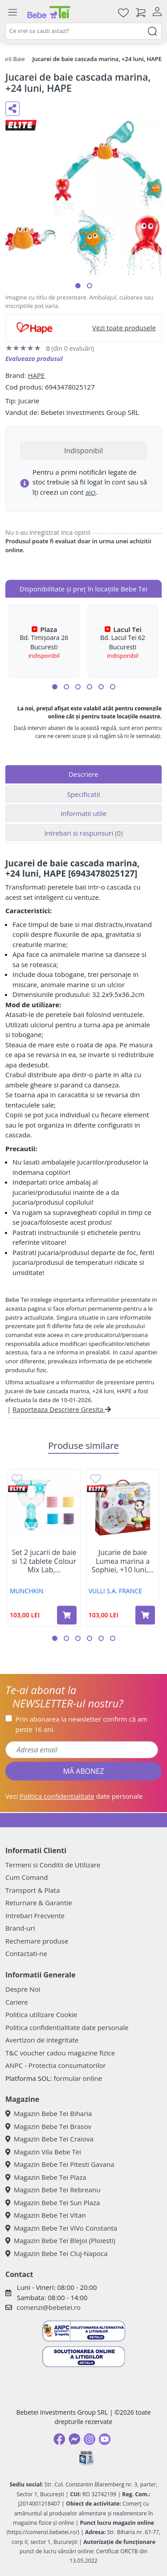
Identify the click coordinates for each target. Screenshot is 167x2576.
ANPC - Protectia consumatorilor (55, 2065)
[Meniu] (12, 12)
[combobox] (83, 31)
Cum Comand (26, 1877)
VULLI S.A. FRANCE (115, 1591)
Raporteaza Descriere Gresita (61, 1409)
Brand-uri (20, 1928)
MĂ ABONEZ (83, 1771)
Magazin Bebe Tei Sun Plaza (52, 2202)
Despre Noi (22, 1989)
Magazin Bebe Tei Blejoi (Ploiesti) (60, 2240)
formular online (77, 2078)
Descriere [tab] (83, 774)
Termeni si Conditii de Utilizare (52, 1864)
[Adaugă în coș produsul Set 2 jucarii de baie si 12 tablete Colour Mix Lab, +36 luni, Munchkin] (67, 1615)
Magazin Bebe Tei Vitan (45, 2215)
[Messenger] (74, 2439)
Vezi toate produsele (124, 327)
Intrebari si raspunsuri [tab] (83, 833)
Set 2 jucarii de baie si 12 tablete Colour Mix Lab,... (44, 1561)
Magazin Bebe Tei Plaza (45, 2177)
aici (91, 492)
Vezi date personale (74, 1796)
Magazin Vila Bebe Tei (43, 2151)
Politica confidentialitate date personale (66, 2027)
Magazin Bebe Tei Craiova (49, 2138)
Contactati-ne (26, 1953)
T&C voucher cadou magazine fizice (60, 2052)
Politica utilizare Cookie (41, 2014)
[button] (78, 286)
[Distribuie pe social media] (12, 109)
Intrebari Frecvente (35, 1915)
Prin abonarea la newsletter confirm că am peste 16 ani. (81, 1724)
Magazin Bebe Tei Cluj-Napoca (56, 2253)
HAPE (36, 375)
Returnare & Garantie (38, 1902)
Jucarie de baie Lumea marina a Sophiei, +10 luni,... (123, 1561)
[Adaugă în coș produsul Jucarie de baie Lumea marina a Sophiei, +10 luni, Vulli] (145, 1615)
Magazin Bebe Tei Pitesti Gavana (59, 2164)
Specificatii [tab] (83, 794)
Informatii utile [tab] (83, 813)
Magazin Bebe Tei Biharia (48, 2113)
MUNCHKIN (27, 1591)
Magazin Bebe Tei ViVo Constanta (61, 2227)
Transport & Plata (32, 1890)
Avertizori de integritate (41, 2039)
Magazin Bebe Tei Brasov (48, 2126)
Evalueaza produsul (34, 358)
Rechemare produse (36, 1940)
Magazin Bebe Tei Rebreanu (52, 2189)
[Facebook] (59, 2439)
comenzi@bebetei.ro (48, 2307)
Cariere (16, 2002)
